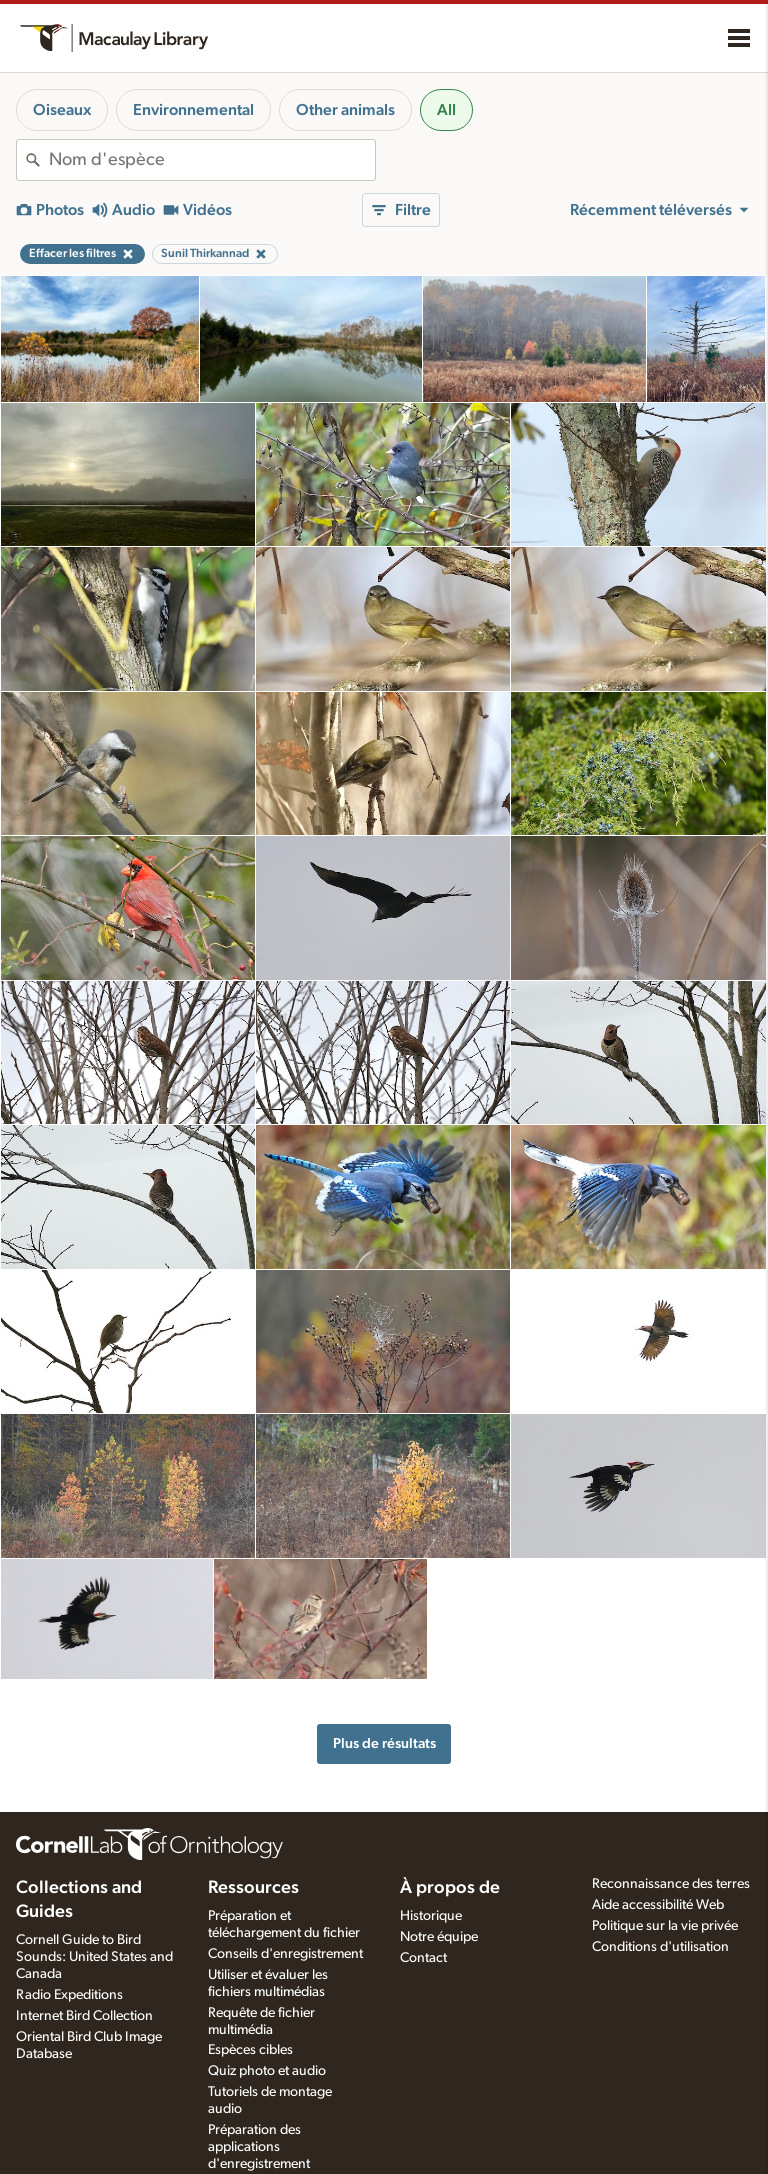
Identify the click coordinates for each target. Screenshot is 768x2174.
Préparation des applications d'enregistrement (259, 2147)
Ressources (253, 1888)
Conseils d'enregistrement (285, 1954)
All (446, 110)
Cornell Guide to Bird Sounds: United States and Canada (94, 1957)
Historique (431, 1916)
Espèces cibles (250, 2050)
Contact (423, 1958)
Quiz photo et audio (267, 2071)
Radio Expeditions (69, 1995)
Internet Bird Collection (84, 2016)
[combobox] (212, 160)
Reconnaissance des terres (671, 1884)
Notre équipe (439, 1937)
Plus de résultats (384, 1743)
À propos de (450, 1888)
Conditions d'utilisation (660, 1947)
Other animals (345, 110)
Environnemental (193, 110)
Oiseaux (62, 110)
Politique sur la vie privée (665, 1926)
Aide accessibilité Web (658, 1905)
